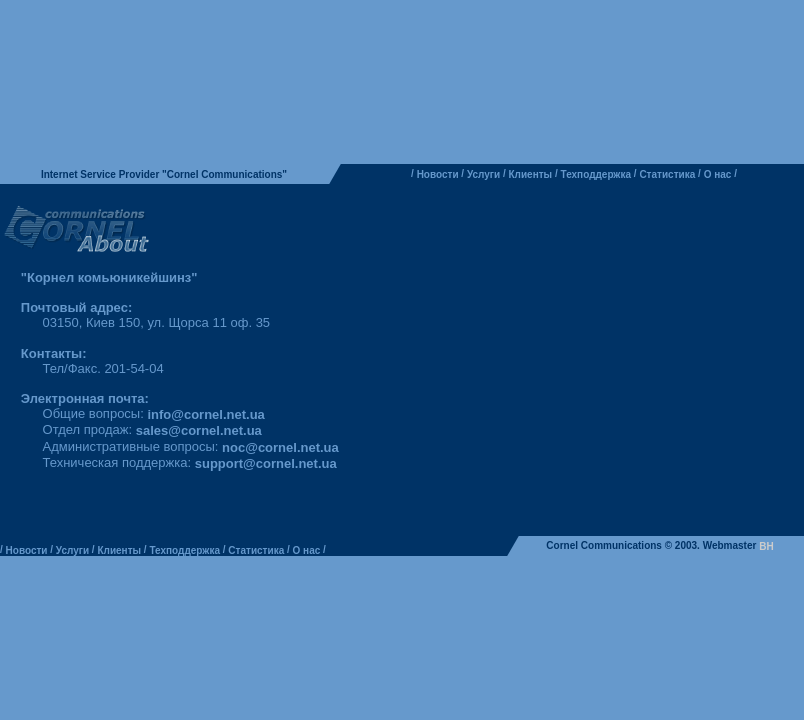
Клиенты (531, 174)
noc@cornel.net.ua (280, 447)
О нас (718, 174)
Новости (438, 174)
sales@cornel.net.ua (199, 431)
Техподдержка (596, 174)
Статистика (667, 174)
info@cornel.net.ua (205, 414)
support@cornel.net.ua (266, 463)
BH (766, 546)
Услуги (483, 174)
